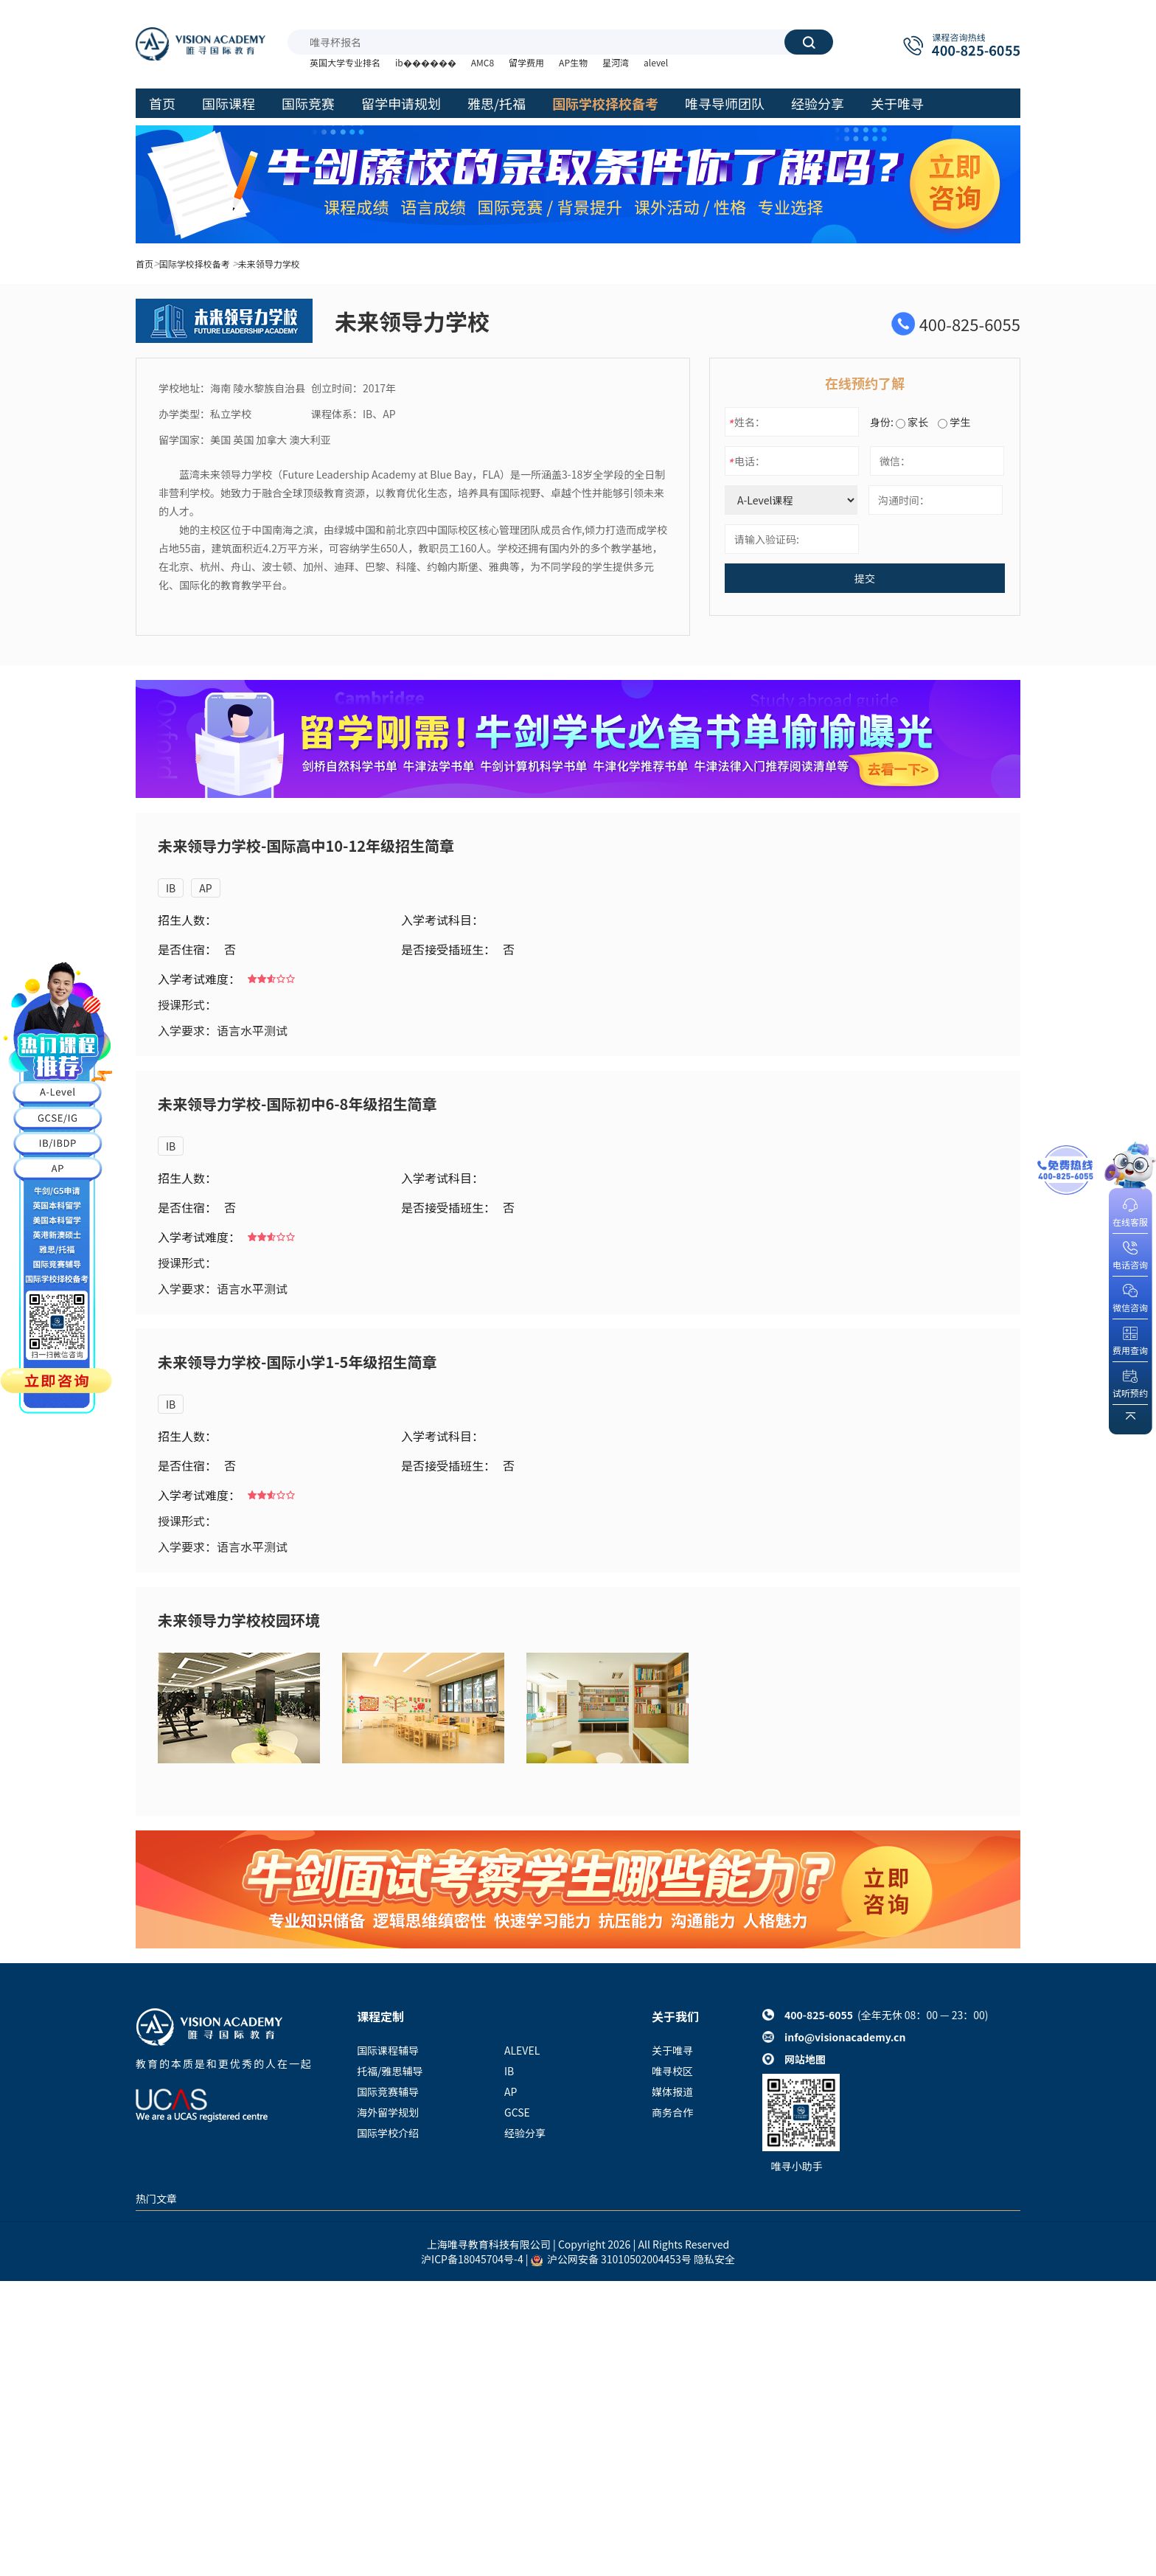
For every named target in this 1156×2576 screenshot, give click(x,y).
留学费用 (526, 62)
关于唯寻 (672, 2050)
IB (170, 888)
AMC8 (482, 62)
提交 (864, 578)
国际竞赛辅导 (388, 2091)
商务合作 (672, 2112)
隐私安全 (714, 2259)
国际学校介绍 (388, 2132)
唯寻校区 (672, 2070)
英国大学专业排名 (345, 62)
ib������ (425, 62)
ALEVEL (522, 2050)
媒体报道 (672, 2091)
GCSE (517, 2112)
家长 (912, 421)
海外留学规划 (388, 2112)
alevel (656, 62)
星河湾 (615, 62)
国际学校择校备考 (194, 263)
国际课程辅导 (388, 2050)
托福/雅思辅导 (390, 2070)
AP (205, 888)
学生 (954, 421)
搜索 (809, 42)
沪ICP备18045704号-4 (472, 2259)
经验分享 (525, 2132)
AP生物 (573, 62)
